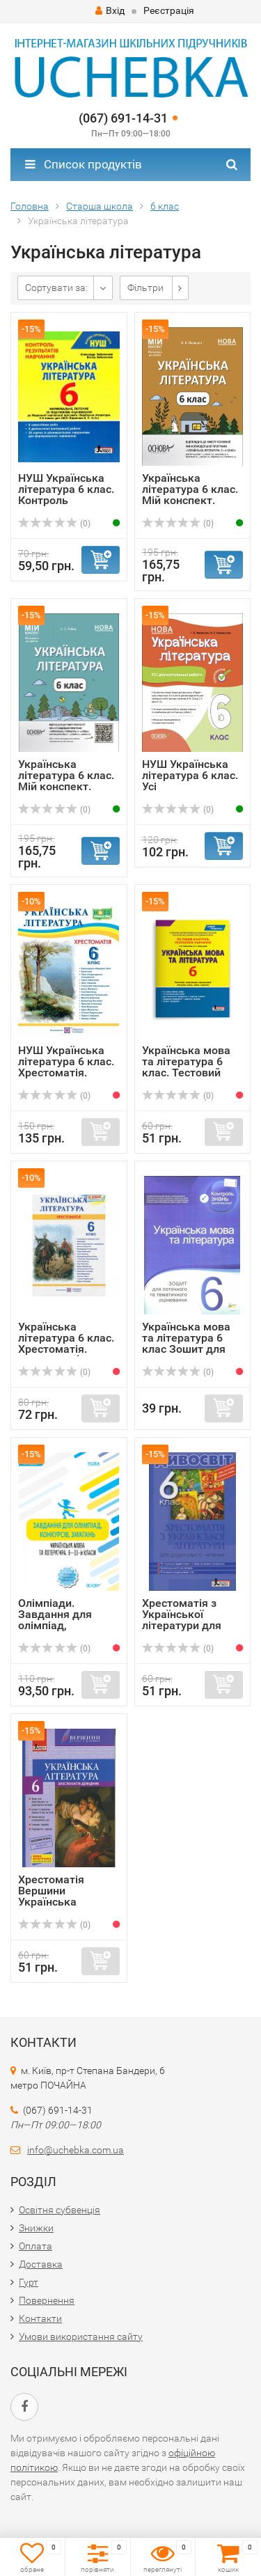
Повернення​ (46, 2300)
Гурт (28, 2282)
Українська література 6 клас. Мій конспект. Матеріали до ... (190, 494)
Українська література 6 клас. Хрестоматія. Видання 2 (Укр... (66, 1343)
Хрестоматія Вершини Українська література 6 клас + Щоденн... (64, 1902)
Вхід (110, 10)
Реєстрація (168, 10)
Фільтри (145, 287)
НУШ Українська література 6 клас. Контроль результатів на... (66, 494)
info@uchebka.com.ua (75, 2149)
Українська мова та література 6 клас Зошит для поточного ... (186, 1343)
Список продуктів (83, 164)
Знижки (36, 2227)
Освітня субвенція (59, 2209)
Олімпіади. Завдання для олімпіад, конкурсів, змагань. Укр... (56, 1625)
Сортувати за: (56, 287)
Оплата (35, 2246)
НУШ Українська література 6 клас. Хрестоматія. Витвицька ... (66, 1067)
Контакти (40, 2318)
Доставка (41, 2264)
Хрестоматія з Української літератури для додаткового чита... (181, 1625)
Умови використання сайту (81, 2336)
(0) (54, 523)
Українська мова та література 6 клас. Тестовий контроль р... (186, 1067)
